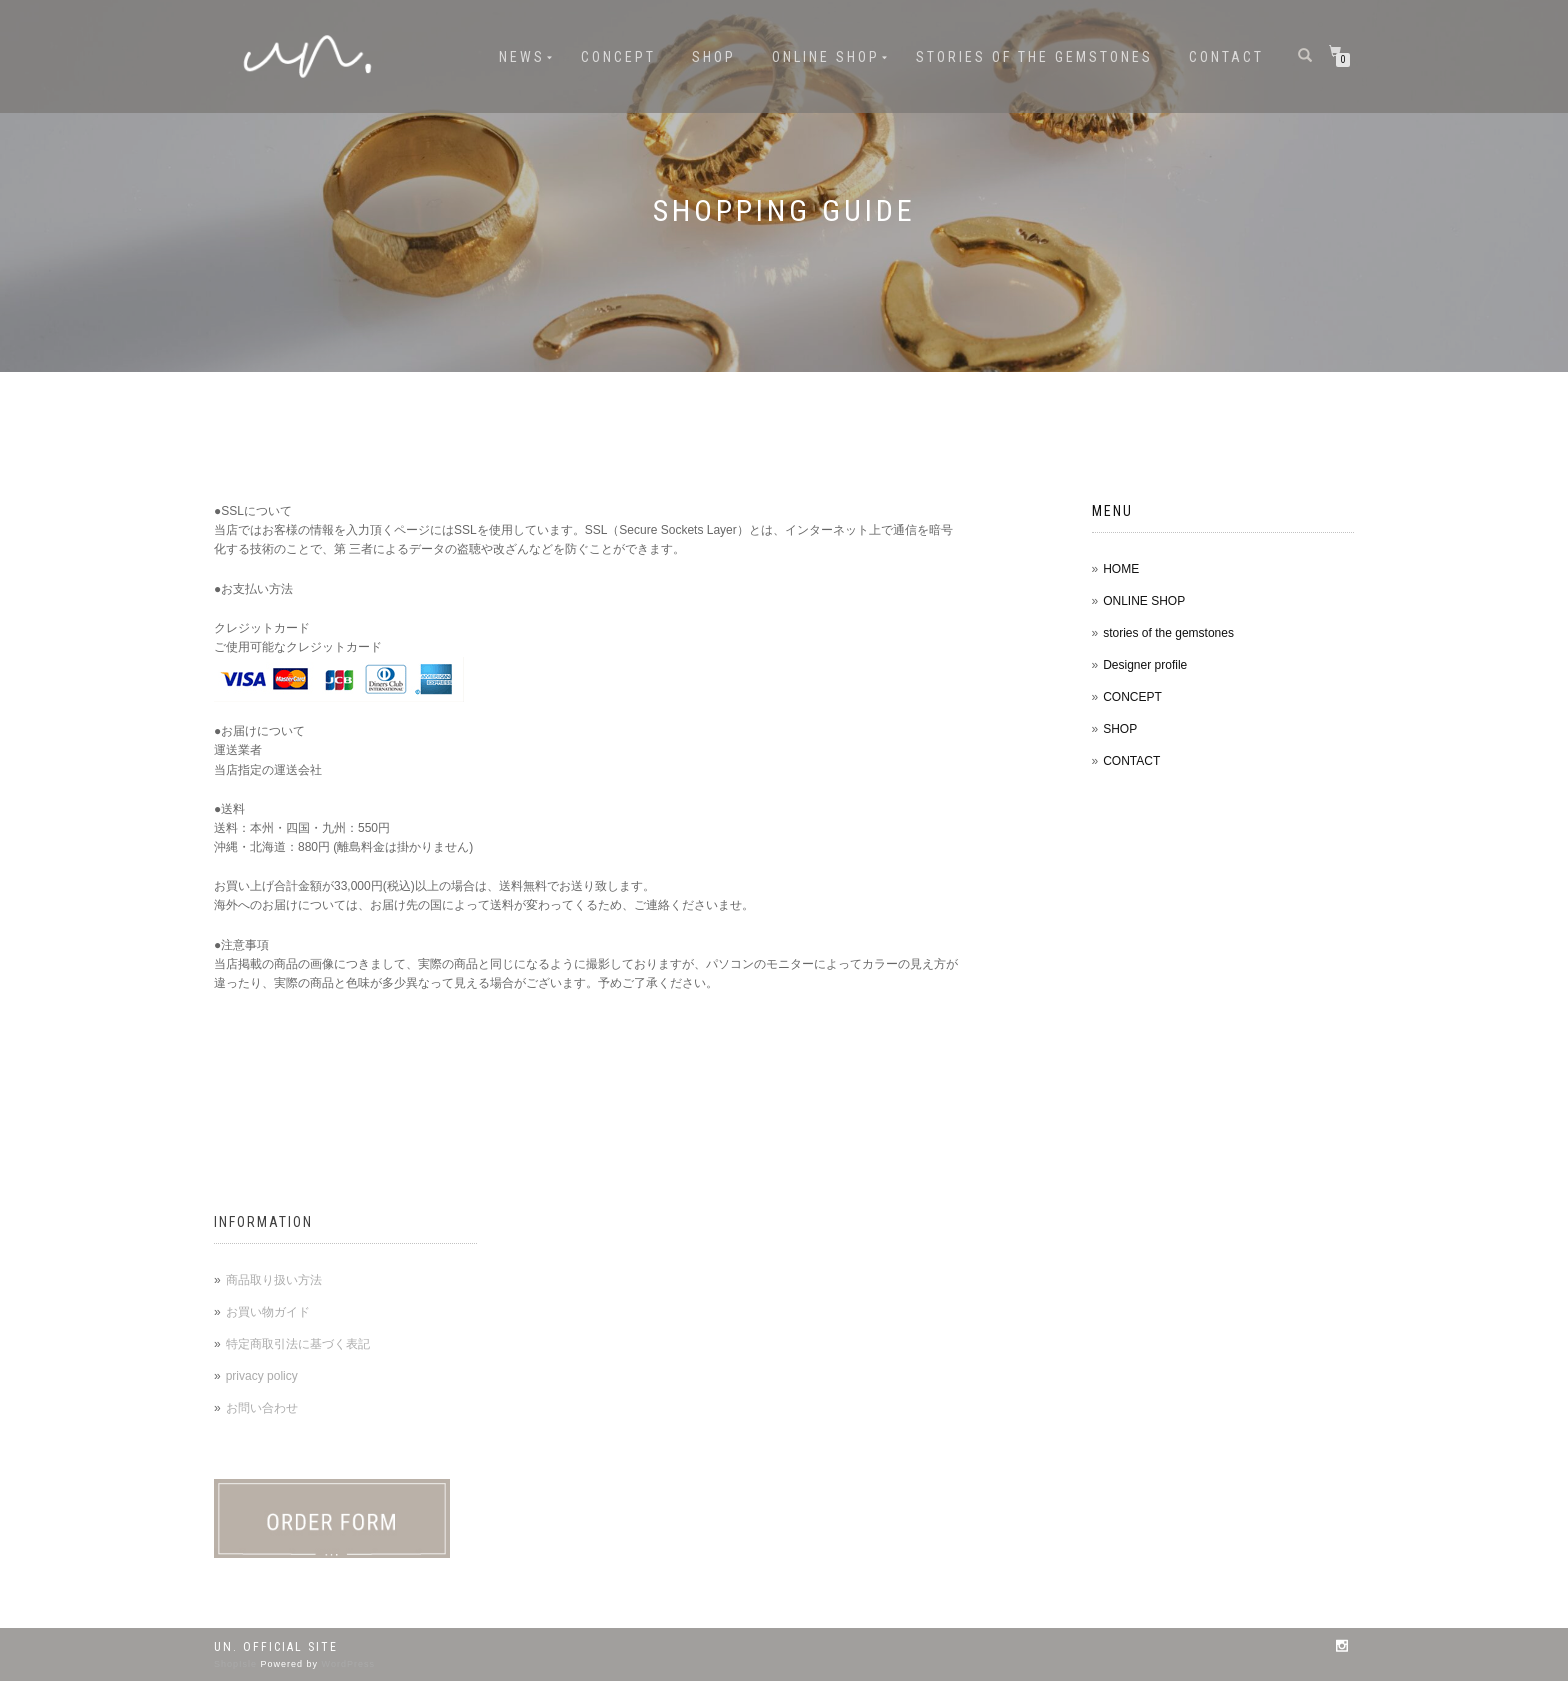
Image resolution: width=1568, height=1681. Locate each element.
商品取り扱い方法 (274, 1280)
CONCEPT (618, 57)
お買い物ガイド (268, 1312)
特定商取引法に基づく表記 (298, 1344)
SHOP (714, 57)
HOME (1121, 569)
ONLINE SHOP (826, 57)
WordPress (348, 1664)
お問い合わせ (262, 1408)
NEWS (522, 57)
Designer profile (1145, 665)
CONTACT (1226, 57)
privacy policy (262, 1376)
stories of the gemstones (1034, 57)
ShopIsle (237, 1664)
